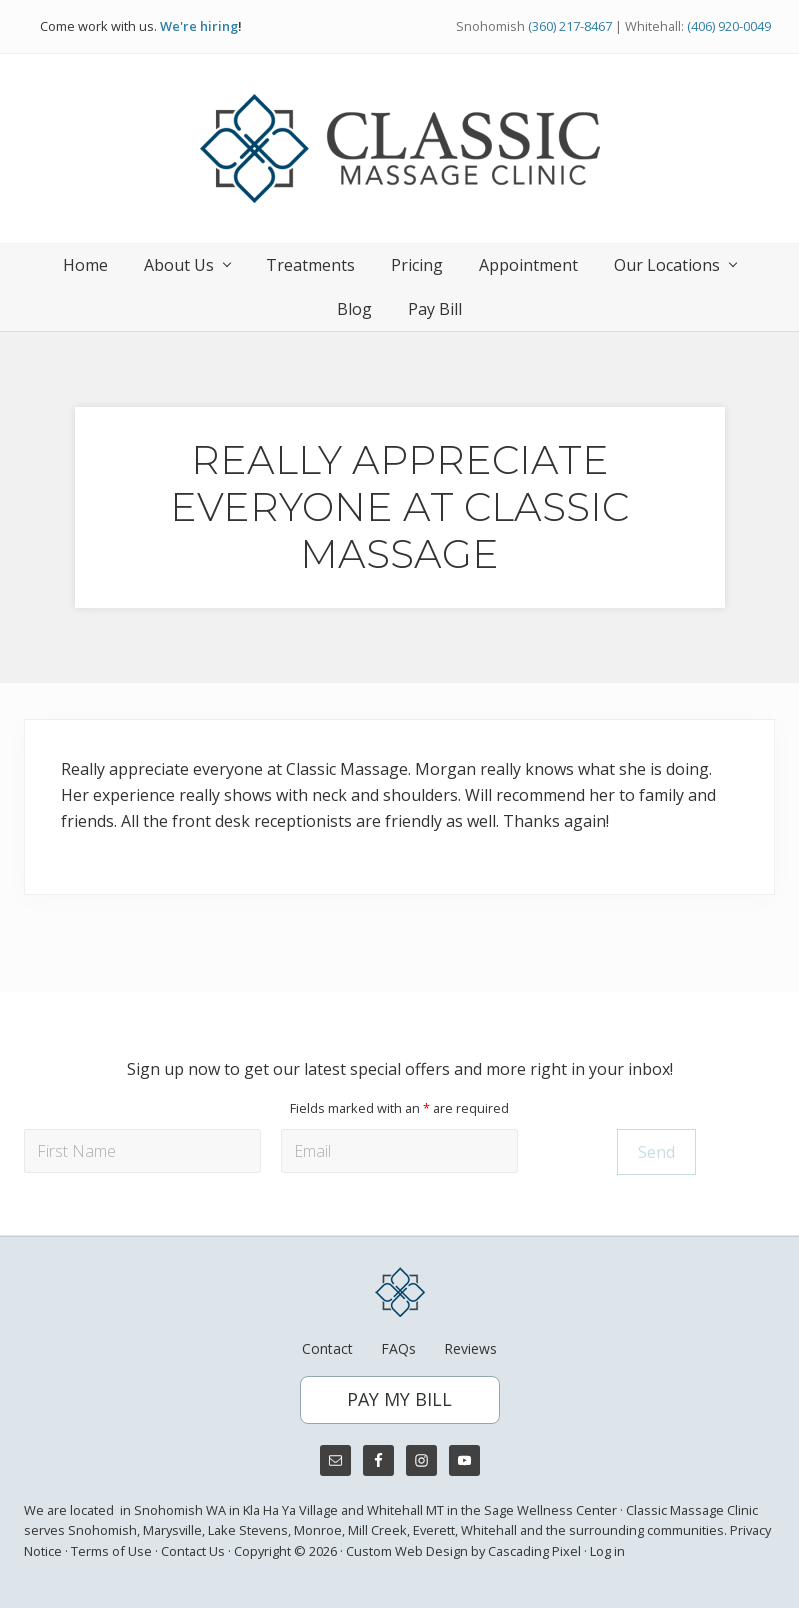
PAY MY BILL (399, 1399)
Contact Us (193, 1551)
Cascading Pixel (534, 1551)
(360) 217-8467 (570, 26)
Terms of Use (111, 1551)
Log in (607, 1551)
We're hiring (199, 26)
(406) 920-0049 (729, 26)
